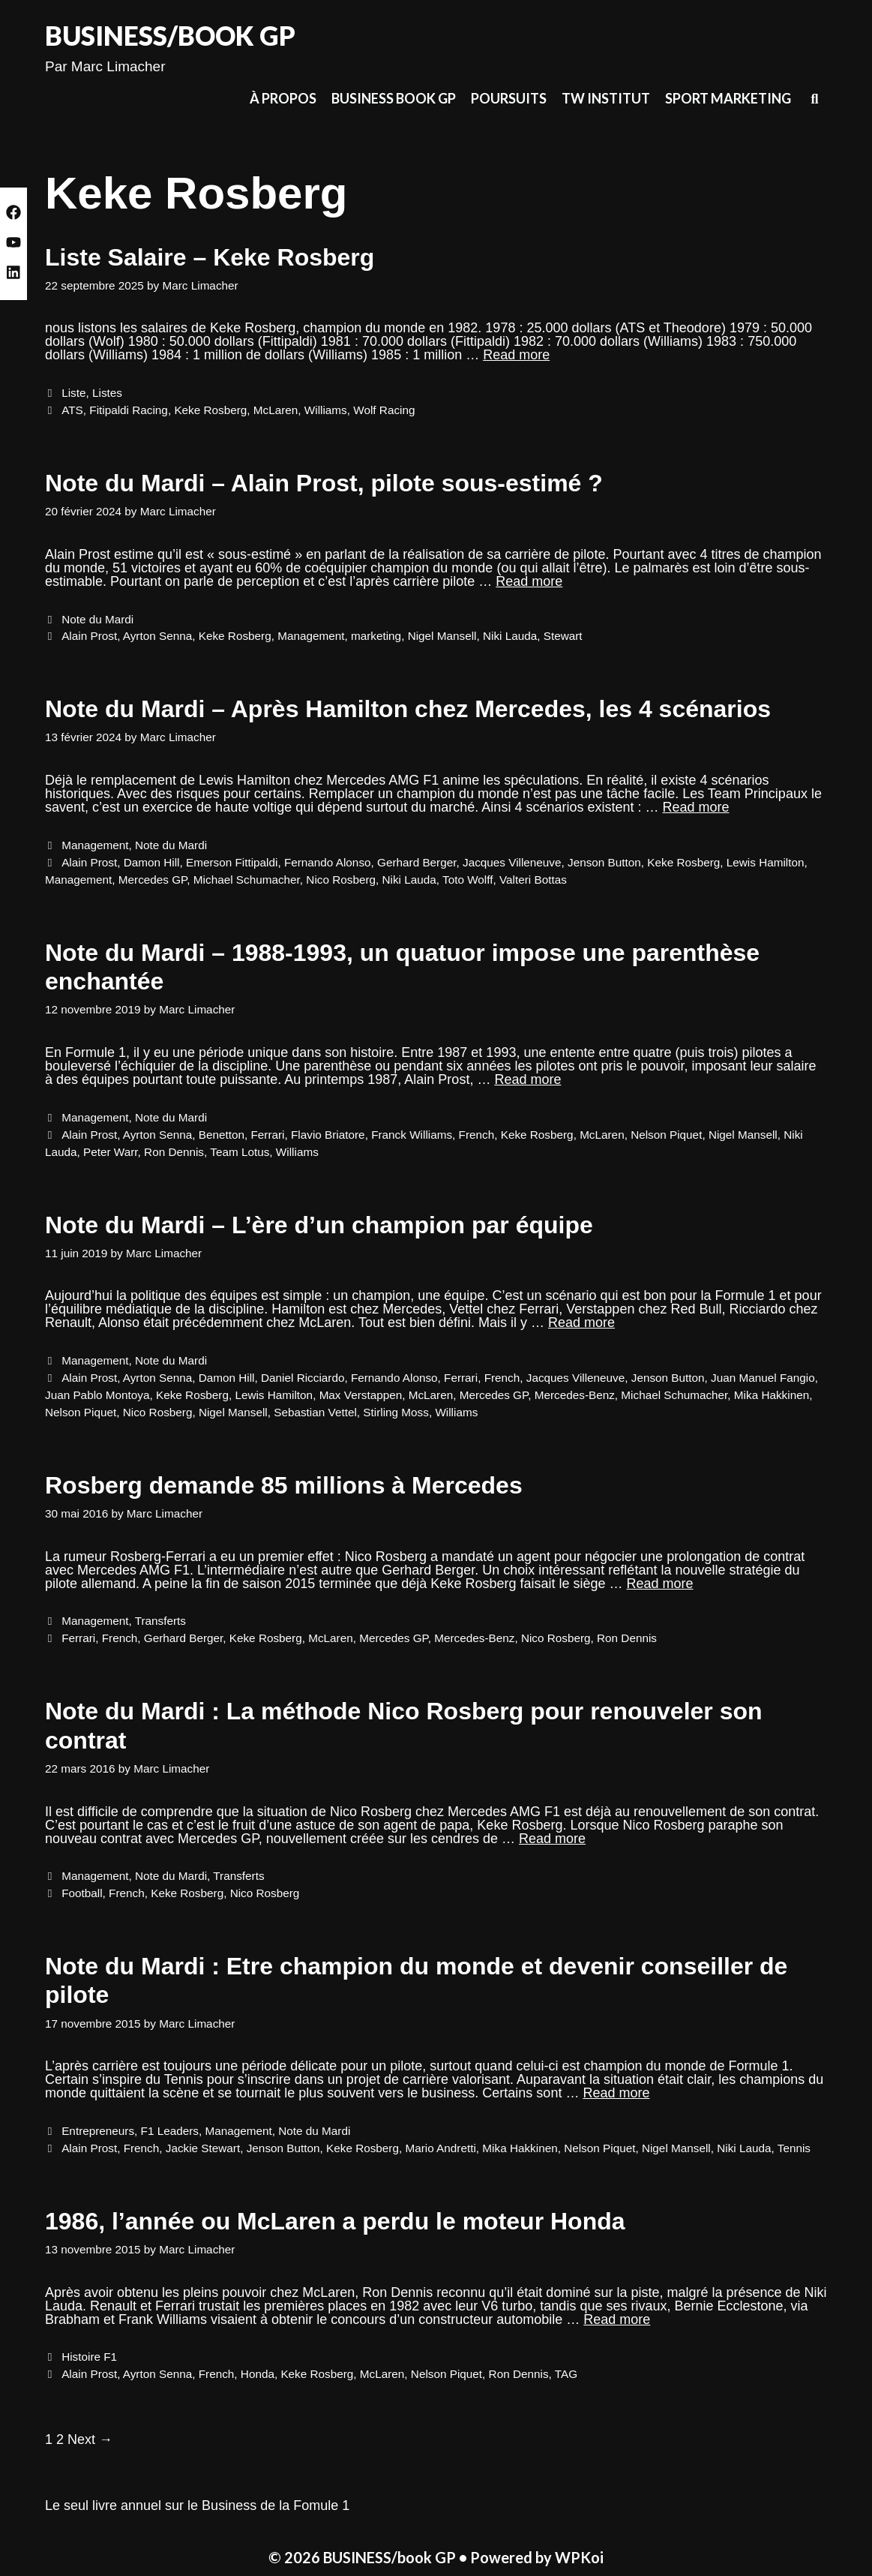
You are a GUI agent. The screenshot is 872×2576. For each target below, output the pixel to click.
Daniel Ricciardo (302, 1377)
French (477, 1134)
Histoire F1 (89, 2356)
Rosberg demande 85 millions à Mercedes (284, 1485)
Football (81, 1893)
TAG (566, 2373)
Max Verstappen (361, 1395)
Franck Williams (411, 1134)
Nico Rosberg (341, 879)
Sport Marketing (728, 98)
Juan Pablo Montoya (97, 1395)
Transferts (160, 1620)
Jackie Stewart (203, 2148)
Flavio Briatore (328, 1134)
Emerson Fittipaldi (231, 862)
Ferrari (267, 1134)
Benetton (221, 1134)
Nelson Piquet (666, 1134)
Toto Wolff (467, 879)
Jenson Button (604, 862)
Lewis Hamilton (766, 862)
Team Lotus (239, 1151)
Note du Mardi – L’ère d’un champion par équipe (319, 1224)
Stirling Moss (396, 1412)
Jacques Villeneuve (512, 862)
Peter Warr (110, 1151)
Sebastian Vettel (315, 1412)
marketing (376, 635)
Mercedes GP (152, 879)
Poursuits (509, 98)
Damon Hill (152, 862)
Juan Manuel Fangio (763, 1377)
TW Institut (606, 98)
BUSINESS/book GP (170, 35)
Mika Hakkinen (771, 1395)
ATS (72, 410)
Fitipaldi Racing (128, 410)
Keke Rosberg (210, 410)
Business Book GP (393, 98)
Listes (107, 392)
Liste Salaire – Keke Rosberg (209, 257)
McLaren (275, 410)
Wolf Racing (384, 410)
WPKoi (579, 2557)
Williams (325, 410)
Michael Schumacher (246, 879)
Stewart (563, 635)
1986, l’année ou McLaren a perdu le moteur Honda (335, 2221)
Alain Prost (89, 635)
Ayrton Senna (157, 635)
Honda (257, 2373)
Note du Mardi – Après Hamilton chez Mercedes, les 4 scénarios (408, 708)
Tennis (794, 2148)
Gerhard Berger (416, 862)
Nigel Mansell (442, 635)
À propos (283, 98)
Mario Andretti (440, 2148)
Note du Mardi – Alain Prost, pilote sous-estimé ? (324, 483)
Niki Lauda (510, 635)
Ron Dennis (174, 1151)
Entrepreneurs (97, 2130)
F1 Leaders (170, 2130)
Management (310, 635)
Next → (89, 2439)
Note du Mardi (97, 619)
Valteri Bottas (533, 879)
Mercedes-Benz (575, 1395)
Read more (516, 354)
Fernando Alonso (327, 862)
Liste (73, 392)
